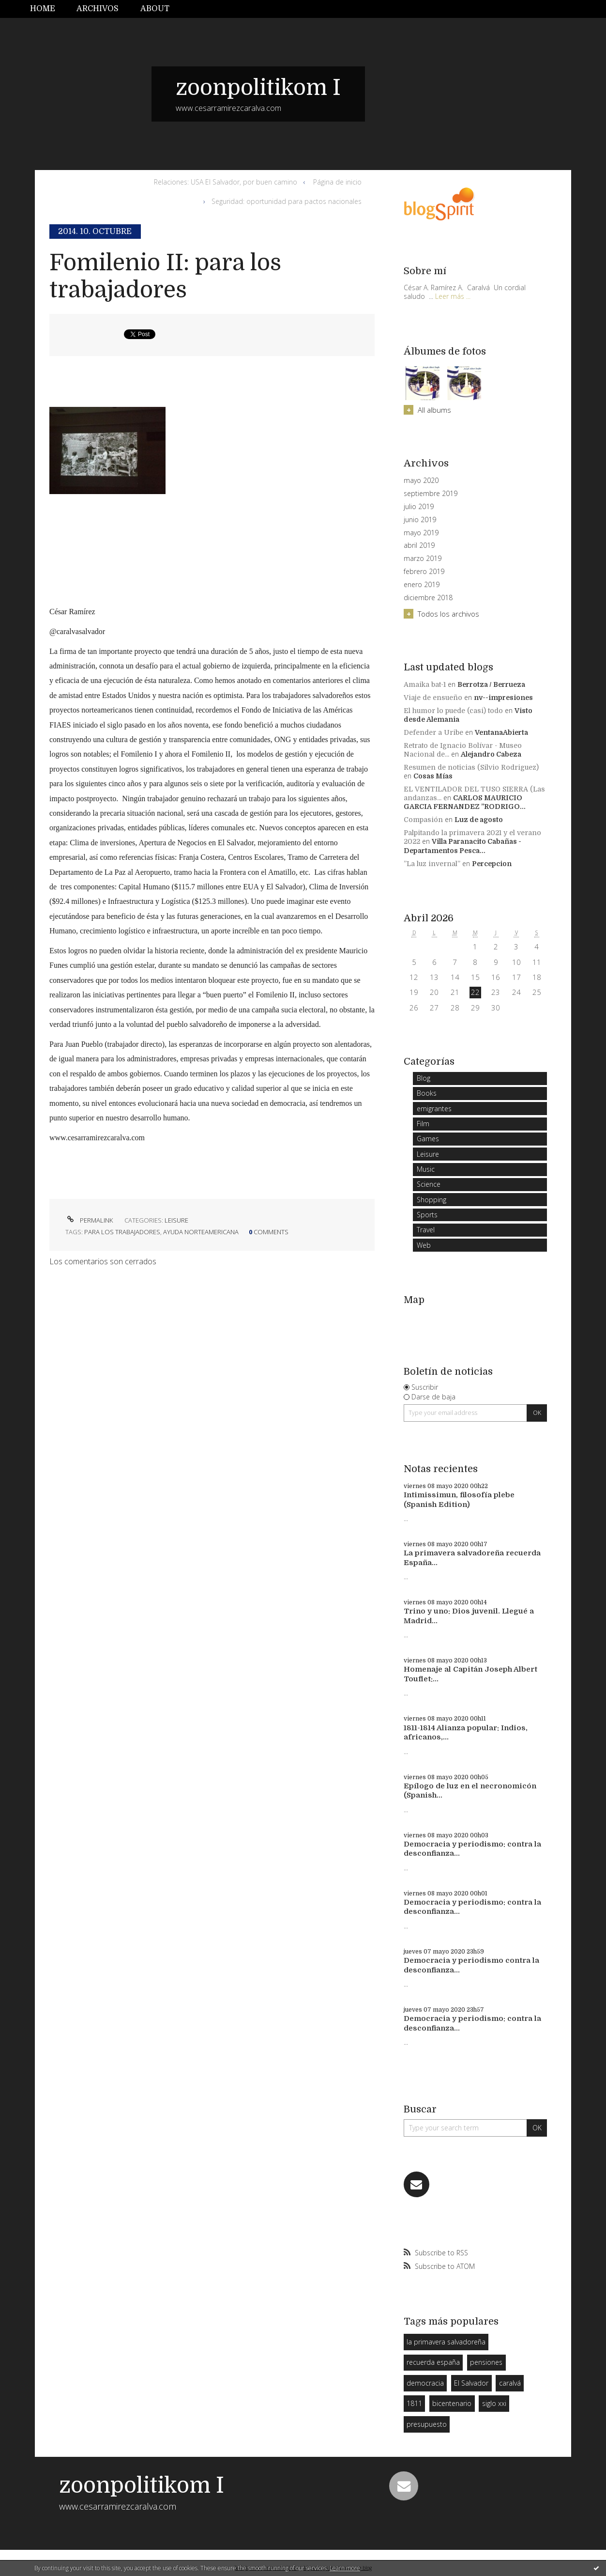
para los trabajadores (122, 1231)
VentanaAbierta (501, 732)
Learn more (345, 2568)
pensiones (486, 2362)
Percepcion (492, 864)
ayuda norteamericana (201, 1231)
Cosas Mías (433, 776)
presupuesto (427, 2424)
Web (424, 1245)
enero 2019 (421, 584)
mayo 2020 (421, 480)
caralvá (510, 2383)
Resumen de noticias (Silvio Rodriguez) (471, 767)
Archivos (97, 8)
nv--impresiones (503, 697)
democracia (425, 2383)
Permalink (89, 1220)
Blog (423, 1078)
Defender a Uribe (433, 732)
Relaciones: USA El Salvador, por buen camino (225, 181)
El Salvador (471, 2383)
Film (423, 1123)
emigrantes (434, 1108)
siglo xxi (494, 2403)
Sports (427, 1214)
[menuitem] (48, 9)
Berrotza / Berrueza (491, 684)
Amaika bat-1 (425, 684)
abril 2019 (419, 545)
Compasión (423, 819)
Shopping (431, 1199)
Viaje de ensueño (433, 697)
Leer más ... (452, 296)
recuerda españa (433, 2362)
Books (427, 1093)
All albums (434, 410)
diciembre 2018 (428, 597)
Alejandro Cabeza (491, 754)
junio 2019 (420, 519)
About (154, 8)
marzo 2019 (422, 558)
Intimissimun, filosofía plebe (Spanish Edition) (459, 1499)
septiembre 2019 (430, 493)
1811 (414, 2403)
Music (426, 1169)
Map (414, 1299)
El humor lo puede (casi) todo (453, 710)
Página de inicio (337, 181)
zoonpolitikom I (258, 87)
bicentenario (451, 2403)
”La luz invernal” (432, 864)
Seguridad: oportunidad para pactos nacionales (287, 201)
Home (42, 8)
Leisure (176, 1220)
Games (428, 1138)
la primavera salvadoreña (446, 2341)
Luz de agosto (478, 819)
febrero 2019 (424, 571)
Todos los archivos (448, 614)
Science (428, 1184)
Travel (426, 1229)
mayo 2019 (421, 532)
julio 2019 (419, 506)
